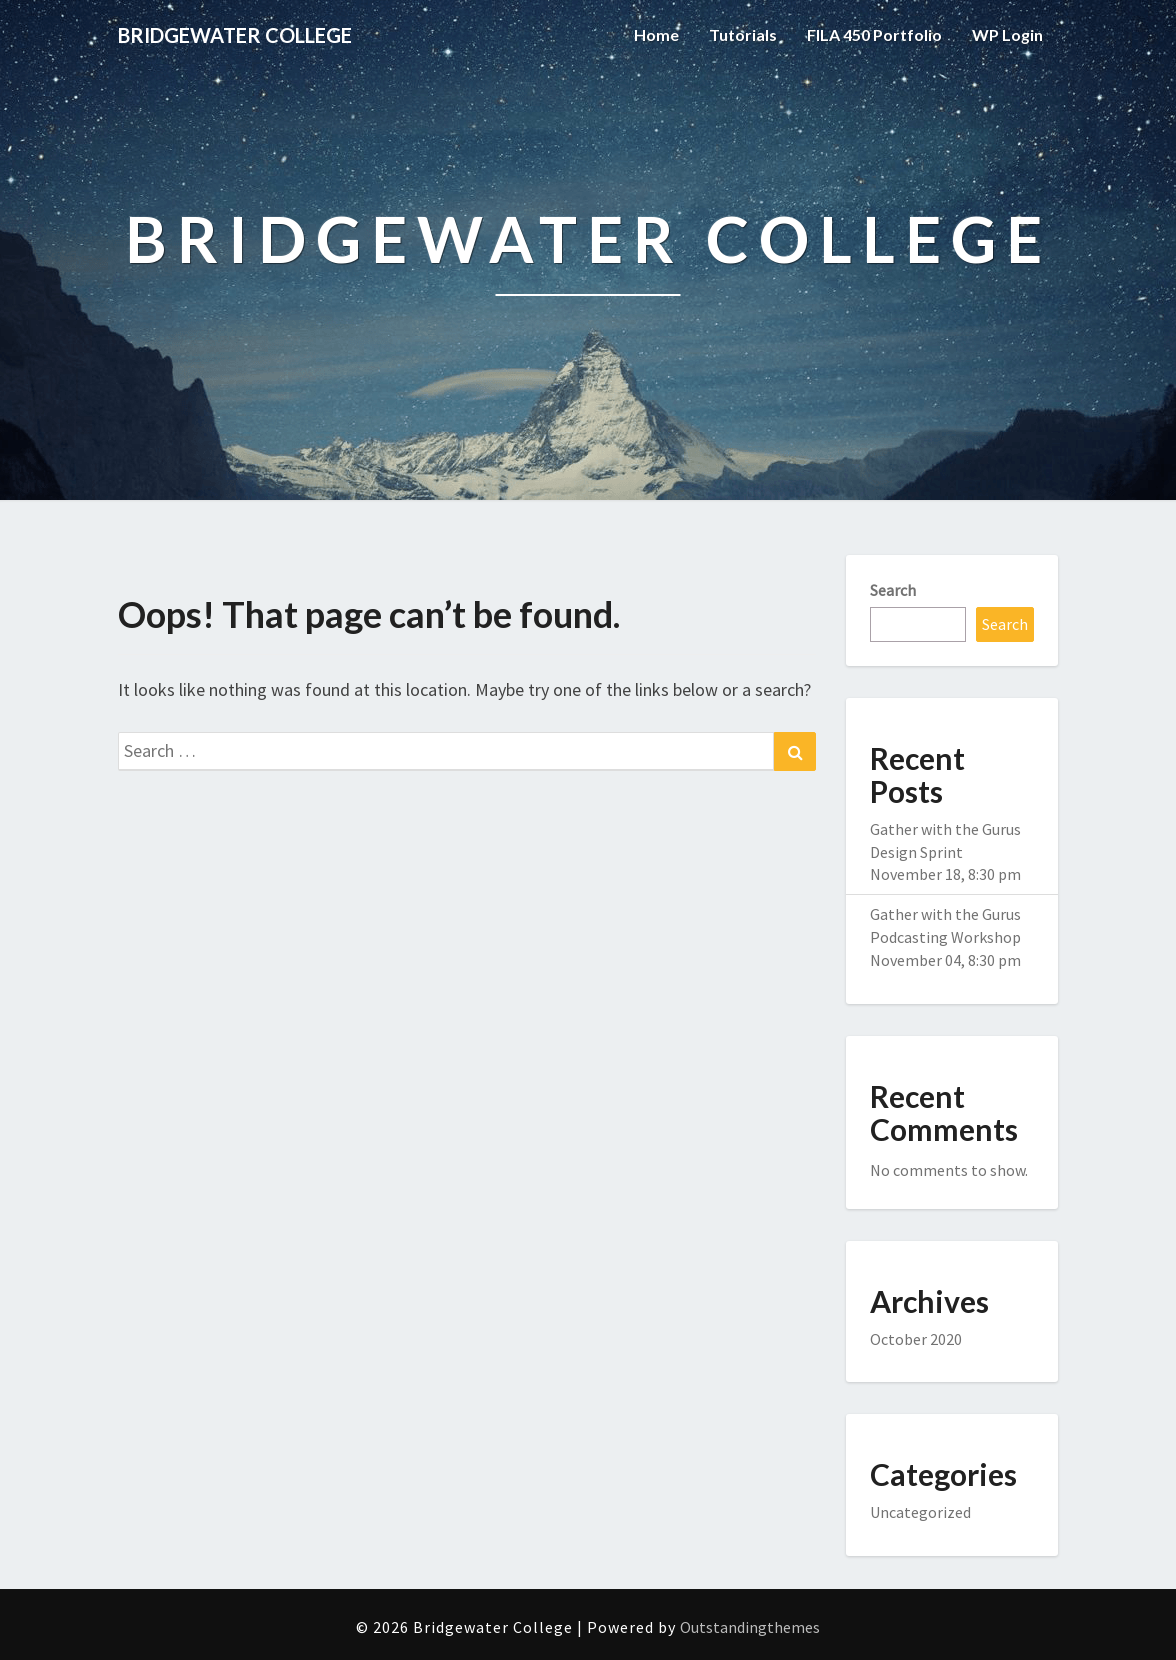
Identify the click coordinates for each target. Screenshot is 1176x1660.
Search (893, 590)
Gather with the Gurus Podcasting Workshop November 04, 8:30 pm (945, 937)
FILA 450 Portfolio (874, 34)
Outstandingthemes (750, 1627)
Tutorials (743, 34)
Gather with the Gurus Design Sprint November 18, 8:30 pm (945, 852)
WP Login (1007, 34)
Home (656, 34)
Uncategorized (920, 1512)
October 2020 (916, 1339)
